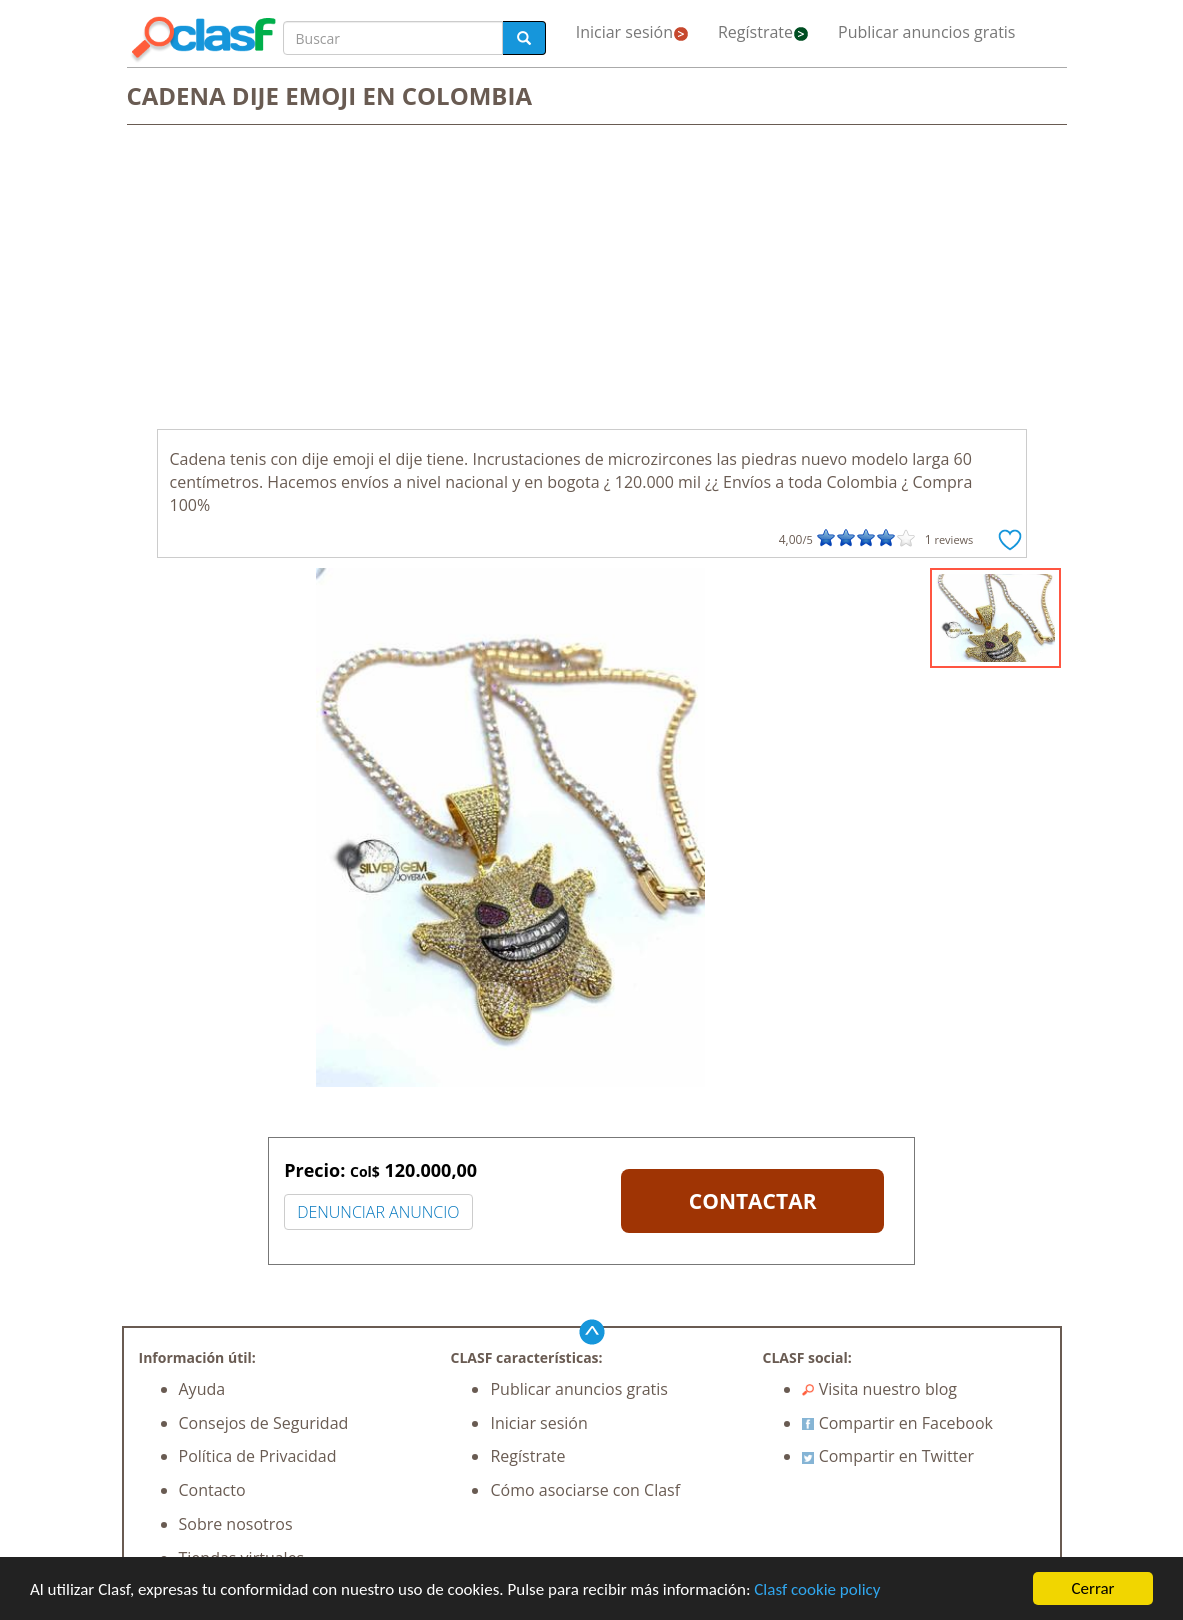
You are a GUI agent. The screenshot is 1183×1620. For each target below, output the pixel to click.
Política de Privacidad (258, 1456)
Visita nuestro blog (879, 1389)
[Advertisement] (592, 279)
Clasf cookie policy (817, 1589)
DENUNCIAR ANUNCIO (378, 1212)
